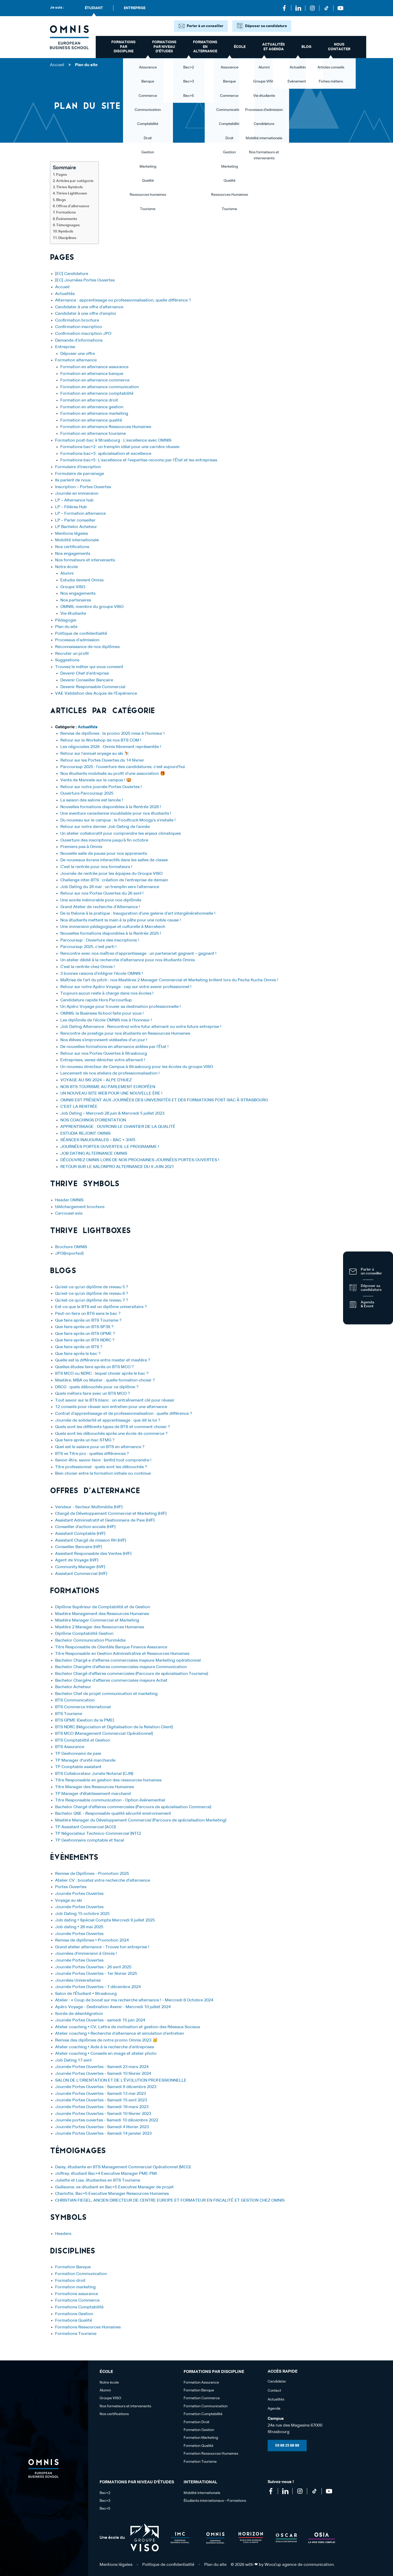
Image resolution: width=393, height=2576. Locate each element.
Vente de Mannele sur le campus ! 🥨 (96, 780)
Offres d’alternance (72, 206)
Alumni (67, 573)
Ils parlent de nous (73, 480)
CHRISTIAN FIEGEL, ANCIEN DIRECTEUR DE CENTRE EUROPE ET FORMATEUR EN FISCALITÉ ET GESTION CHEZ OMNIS (170, 2200)
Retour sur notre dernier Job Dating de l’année (105, 827)
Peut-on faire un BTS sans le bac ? (87, 1314)
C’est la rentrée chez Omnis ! (87, 967)
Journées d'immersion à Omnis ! (86, 1954)
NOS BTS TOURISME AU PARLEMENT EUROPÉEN (107, 1087)
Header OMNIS (69, 1200)
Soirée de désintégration (79, 2014)
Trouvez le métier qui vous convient (89, 667)
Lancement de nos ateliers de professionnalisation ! (110, 1073)
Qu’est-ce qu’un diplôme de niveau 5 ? (91, 1287)
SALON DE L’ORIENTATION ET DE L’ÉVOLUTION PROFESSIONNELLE (121, 2080)
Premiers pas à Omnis (81, 847)
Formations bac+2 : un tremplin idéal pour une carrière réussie (119, 447)
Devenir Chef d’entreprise (84, 673)
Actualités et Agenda (273, 47)
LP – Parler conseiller (75, 520)
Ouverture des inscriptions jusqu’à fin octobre (104, 840)
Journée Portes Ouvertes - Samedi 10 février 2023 (103, 2114)
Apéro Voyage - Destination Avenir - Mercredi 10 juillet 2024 (113, 2007)
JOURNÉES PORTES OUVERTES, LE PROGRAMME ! (109, 1147)
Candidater (277, 2381)
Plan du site (66, 627)
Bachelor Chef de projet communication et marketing (106, 1694)
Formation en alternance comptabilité (96, 394)
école (240, 47)
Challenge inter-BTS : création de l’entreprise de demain (114, 880)
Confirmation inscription (78, 327)
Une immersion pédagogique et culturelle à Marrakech (112, 927)
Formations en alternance (205, 46)
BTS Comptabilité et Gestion (82, 1740)
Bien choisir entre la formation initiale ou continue (103, 1474)
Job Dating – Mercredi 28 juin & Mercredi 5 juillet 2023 (112, 1113)
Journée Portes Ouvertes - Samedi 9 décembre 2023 (105, 2087)
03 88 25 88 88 (287, 2445)
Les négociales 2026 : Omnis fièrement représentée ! (110, 747)
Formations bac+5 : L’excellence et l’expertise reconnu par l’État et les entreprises (139, 460)
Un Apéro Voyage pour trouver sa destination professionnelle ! (120, 1007)
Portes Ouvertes (70, 1887)
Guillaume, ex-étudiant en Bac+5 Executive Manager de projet (114, 2187)
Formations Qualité (73, 2321)
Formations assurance (76, 2294)
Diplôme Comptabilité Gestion (84, 1634)
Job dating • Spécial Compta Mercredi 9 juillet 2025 (105, 1920)
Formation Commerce (202, 2398)
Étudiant (94, 8)
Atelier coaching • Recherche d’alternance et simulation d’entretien (120, 2034)
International (200, 2482)
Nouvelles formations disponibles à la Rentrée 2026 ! (110, 807)
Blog (306, 47)
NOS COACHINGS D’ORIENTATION (93, 1120)
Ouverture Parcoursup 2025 (86, 793)
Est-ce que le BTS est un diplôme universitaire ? (101, 1307)
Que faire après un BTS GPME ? (85, 1334)
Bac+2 (105, 2493)
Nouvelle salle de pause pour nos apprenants (103, 854)
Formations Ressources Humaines (88, 2327)
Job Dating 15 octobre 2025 (82, 1914)
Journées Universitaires (78, 1980)
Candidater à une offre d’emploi (85, 314)
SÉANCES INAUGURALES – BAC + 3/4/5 (97, 1140)
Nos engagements (72, 554)
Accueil (57, 65)
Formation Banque (73, 2267)
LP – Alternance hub (74, 500)
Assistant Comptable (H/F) (80, 1534)
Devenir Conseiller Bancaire (86, 680)
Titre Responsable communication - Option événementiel (110, 1800)
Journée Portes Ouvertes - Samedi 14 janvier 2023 (103, 2134)
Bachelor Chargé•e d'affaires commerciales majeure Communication (121, 1667)
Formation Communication (81, 2274)
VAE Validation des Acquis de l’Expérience (96, 694)
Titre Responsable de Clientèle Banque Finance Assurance (111, 1647)
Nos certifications (72, 547)
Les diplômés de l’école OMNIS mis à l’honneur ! (106, 1020)
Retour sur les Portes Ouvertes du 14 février (102, 760)
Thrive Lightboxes (71, 193)
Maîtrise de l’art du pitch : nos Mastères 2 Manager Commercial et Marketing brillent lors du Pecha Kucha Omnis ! (169, 980)
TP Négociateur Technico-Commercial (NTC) (98, 1834)
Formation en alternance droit (89, 400)
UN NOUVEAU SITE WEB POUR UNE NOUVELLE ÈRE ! (111, 1093)
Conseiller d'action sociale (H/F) (85, 1527)
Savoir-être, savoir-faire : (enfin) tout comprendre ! (103, 1460)
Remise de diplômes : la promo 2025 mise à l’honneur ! (112, 734)
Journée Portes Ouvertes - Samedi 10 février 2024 (103, 2074)
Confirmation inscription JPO (83, 334)
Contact (274, 2390)
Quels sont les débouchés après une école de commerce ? (111, 1434)
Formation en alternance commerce (95, 380)
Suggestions (67, 660)
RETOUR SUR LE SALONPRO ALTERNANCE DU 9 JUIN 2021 (117, 1167)
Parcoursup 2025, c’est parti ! (88, 947)
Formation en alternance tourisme (93, 434)
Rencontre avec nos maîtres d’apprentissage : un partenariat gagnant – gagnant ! (138, 954)
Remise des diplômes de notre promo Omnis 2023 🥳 (106, 2040)
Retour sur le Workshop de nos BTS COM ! (100, 740)
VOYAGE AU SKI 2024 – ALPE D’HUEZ (96, 1080)
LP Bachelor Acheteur (76, 527)
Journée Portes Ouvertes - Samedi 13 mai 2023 (100, 2094)
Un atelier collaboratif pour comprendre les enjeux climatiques (120, 834)
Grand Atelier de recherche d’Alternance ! (100, 907)
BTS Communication (75, 1700)
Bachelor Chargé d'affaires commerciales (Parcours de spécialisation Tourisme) (131, 1674)
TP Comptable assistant (78, 1767)
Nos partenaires (75, 600)
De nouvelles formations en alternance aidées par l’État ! (114, 1047)
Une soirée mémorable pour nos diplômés (100, 900)
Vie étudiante (73, 614)
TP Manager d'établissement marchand (93, 1794)
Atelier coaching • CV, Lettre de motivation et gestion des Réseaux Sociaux (127, 2027)
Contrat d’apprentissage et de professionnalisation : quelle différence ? (123, 1414)
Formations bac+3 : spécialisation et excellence (105, 454)
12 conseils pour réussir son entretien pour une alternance (111, 1407)
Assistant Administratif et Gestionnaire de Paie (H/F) (104, 1520)
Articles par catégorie (74, 181)
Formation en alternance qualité (91, 420)
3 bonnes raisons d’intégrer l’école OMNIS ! (101, 974)
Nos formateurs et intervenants (85, 560)
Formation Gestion (199, 2430)
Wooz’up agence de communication (299, 2565)
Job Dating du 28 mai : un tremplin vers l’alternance (109, 887)
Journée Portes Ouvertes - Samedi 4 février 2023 (102, 2127)
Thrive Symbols (69, 187)
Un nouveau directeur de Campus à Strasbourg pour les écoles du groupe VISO (137, 1067)
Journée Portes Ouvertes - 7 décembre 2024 (98, 1987)
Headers (63, 2234)
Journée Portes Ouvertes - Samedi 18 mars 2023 (102, 2107)
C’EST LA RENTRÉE (79, 1107)
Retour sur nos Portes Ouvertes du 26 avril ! (102, 893)
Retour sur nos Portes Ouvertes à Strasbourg (103, 1054)
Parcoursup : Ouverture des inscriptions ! (99, 940)
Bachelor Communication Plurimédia (90, 1640)
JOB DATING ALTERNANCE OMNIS (93, 1154)
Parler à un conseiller (205, 26)
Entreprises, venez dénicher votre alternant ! (102, 1060)
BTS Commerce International (83, 1707)
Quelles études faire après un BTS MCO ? (94, 1367)
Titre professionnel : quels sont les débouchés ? (101, 1467)
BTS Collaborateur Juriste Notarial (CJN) (94, 1774)
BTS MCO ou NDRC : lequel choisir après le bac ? (102, 1374)
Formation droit (70, 2281)
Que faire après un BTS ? (78, 1347)
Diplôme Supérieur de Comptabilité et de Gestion (102, 1607)
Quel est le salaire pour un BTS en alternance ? (99, 1447)
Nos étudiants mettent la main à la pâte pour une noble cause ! (120, 920)
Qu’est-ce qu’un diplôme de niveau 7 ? (91, 1300)
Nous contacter (339, 47)
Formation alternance (76, 360)
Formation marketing (75, 2287)
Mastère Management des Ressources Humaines (102, 1614)
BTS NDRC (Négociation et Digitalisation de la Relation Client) (114, 1727)
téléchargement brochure (80, 1207)
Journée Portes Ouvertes (79, 1894)
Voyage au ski (68, 1901)
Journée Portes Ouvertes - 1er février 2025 (96, 1974)
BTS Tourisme (68, 1714)
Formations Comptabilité (79, 2307)
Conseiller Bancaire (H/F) (78, 1547)
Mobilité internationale (77, 540)
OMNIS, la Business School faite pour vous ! (102, 1013)
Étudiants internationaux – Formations (215, 2501)
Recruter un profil (72, 654)
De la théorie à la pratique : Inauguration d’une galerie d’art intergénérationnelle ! (137, 914)
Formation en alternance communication (99, 387)
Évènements (66, 219)
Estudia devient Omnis (82, 580)
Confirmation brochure (77, 320)
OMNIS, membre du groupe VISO (92, 607)
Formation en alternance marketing (94, 414)
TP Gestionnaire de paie (78, 1754)
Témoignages (68, 225)
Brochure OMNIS (71, 1247)
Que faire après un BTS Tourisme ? (88, 1320)
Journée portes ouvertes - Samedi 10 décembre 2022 (106, 2120)
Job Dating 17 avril (73, 2060)
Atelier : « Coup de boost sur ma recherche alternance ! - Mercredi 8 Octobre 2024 (137, 2000)
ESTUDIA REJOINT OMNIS (85, 1134)
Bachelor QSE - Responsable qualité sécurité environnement (113, 1814)
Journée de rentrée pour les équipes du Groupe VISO (111, 874)
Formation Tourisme (200, 2462)
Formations (66, 212)
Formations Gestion (74, 2314)
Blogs (61, 200)
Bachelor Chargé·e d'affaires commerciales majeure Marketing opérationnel (128, 1660)
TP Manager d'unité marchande (85, 1760)
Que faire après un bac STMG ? (84, 1440)
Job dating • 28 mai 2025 (79, 1927)
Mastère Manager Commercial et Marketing (97, 1620)
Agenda (274, 2408)
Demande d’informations (78, 340)
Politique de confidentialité (81, 634)
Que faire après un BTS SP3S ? (84, 1327)
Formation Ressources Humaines (211, 2453)
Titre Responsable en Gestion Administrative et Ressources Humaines (122, 1654)
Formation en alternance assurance (94, 367)
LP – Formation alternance (80, 514)
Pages (61, 175)
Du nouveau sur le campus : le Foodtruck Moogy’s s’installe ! (118, 820)
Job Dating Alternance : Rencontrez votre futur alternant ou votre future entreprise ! (140, 1027)
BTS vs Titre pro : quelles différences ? (92, 1454)
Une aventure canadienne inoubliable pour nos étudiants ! (116, 814)
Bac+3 (105, 2501)
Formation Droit (196, 2422)
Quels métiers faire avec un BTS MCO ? (92, 1394)
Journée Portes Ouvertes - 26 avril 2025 (93, 1967)
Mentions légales (71, 534)
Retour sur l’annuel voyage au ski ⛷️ (94, 754)
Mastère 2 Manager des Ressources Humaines (99, 1627)
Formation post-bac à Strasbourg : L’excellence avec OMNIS (113, 440)
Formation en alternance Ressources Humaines (105, 427)
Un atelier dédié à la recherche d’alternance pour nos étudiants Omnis (127, 960)
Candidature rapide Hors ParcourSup (96, 1000)
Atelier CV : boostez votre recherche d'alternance (102, 1880)
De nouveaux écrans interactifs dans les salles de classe (114, 860)
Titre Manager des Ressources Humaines (94, 1787)
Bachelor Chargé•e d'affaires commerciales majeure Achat (111, 1681)
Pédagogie (65, 620)
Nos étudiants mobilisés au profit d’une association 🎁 (112, 774)
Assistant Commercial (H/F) (81, 1574)
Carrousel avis (68, 1213)
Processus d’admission (77, 640)
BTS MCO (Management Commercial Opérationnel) (104, 1734)
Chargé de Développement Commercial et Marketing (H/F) (110, 1514)
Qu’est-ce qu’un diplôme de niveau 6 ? (91, 1294)
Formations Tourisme (75, 2334)
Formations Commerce (77, 2300)
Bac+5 (105, 2508)
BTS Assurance (69, 1747)
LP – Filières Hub (71, 507)
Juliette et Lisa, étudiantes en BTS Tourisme (97, 2180)
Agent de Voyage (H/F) (76, 1560)
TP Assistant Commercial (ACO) (85, 1827)
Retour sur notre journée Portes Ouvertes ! (101, 787)
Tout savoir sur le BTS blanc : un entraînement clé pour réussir (115, 1400)
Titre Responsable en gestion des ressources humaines (108, 1780)
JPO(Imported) (69, 1254)
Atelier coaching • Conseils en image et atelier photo (106, 2054)
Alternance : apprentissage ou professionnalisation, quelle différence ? (123, 300)
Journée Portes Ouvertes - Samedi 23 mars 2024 (102, 2067)
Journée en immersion (76, 494)
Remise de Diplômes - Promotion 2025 (92, 1874)
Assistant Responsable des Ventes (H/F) (93, 1554)
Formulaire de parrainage (79, 474)
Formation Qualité (198, 2446)
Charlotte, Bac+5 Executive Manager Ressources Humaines (112, 2194)
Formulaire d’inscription (78, 467)
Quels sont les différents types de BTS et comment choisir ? (112, 1427)
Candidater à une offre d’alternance (89, 307)
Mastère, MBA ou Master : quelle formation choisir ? (105, 1380)
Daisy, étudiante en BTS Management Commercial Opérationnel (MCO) (123, 2167)
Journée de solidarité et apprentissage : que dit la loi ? (107, 1420)
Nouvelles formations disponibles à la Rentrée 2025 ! (110, 934)
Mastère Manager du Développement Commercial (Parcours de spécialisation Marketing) (140, 1820)
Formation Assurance (201, 2382)
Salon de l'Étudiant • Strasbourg (86, 1994)
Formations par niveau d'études (164, 46)
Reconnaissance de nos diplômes (87, 647)
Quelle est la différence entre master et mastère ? (102, 1360)
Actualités (65, 294)
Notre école (66, 567)
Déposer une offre (77, 354)
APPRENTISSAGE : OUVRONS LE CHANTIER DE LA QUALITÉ (117, 1127)
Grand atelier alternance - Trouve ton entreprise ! (102, 1947)
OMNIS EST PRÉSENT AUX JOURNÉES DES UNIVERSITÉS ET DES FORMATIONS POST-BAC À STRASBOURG (164, 1100)
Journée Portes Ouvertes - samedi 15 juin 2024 (100, 2020)
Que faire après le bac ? (77, 1354)
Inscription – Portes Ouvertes (83, 487)
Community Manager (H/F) (80, 1567)
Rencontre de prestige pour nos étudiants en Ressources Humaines (125, 1034)
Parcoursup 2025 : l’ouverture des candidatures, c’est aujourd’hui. (123, 767)
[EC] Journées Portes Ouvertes (85, 280)
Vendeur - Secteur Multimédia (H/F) (89, 1507)
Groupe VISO (72, 587)
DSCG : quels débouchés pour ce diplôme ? (96, 1387)
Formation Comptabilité (203, 2414)
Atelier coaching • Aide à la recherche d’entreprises (105, 2047)
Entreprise (134, 8)
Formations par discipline (123, 46)
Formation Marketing (201, 2438)
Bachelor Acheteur (73, 1687)
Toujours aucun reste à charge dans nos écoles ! (106, 993)
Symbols (65, 231)
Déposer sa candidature (266, 26)
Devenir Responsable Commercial (92, 687)
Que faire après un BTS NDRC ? (84, 1340)
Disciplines (67, 238)
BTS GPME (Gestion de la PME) (84, 1720)
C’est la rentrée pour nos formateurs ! (96, 867)
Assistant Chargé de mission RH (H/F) (90, 1540)
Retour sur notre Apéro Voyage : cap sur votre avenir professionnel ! (125, 987)
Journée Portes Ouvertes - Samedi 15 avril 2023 (101, 2100)
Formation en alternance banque (91, 374)
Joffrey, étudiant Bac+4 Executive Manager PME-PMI (106, 2174)
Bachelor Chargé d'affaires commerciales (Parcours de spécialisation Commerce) (133, 1807)
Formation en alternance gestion (91, 407)
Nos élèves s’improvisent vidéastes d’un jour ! (103, 1040)
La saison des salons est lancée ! (92, 800)
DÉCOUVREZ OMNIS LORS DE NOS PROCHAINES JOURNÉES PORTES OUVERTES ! (139, 1160)
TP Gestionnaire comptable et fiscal (89, 1840)
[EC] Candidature (71, 274)
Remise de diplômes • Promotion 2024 (92, 1940)
